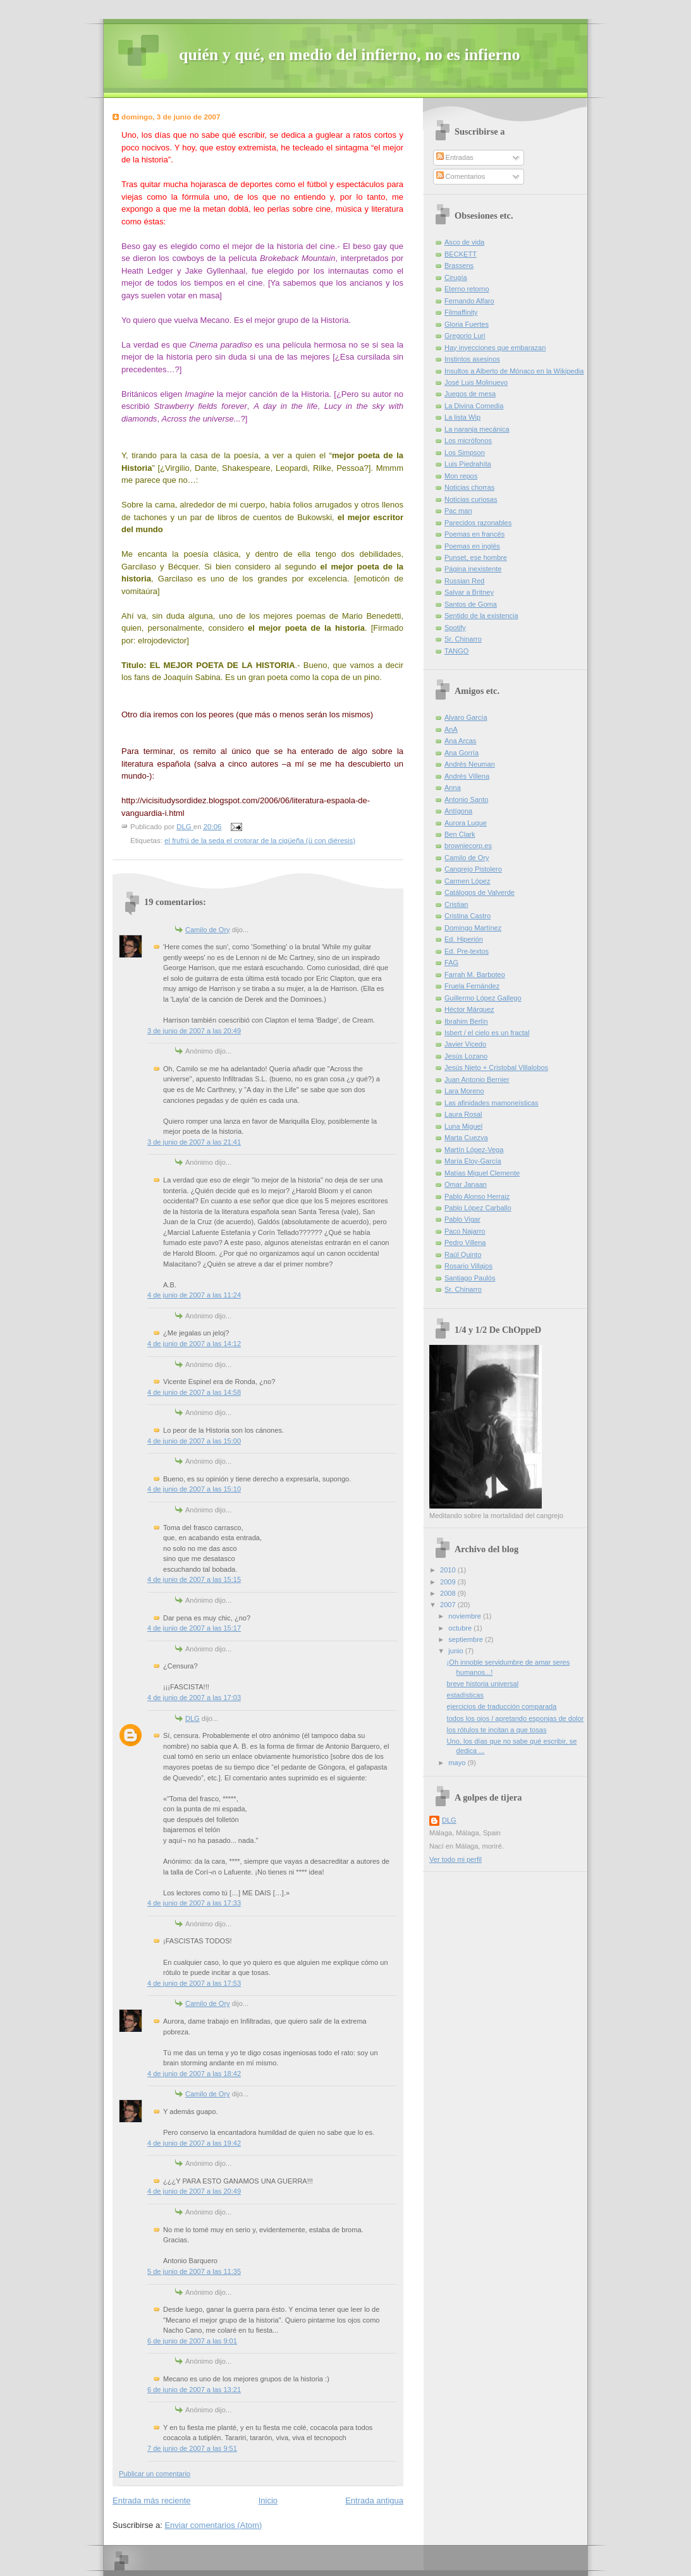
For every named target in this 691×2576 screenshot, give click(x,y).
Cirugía (455, 277)
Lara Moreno (464, 1091)
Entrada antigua (374, 2500)
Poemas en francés (474, 534)
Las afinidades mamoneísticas (491, 1103)
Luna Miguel (463, 1126)
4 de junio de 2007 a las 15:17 (194, 1628)
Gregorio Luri (464, 335)
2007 (449, 1604)
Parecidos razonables (477, 522)
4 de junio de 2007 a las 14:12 (194, 1343)
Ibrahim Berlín (466, 1021)
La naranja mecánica (477, 429)
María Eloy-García (472, 1161)
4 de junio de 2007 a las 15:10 (194, 1489)
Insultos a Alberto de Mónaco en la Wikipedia (514, 371)
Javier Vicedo (465, 1044)
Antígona (458, 811)
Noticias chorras (469, 487)
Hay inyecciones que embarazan (495, 347)
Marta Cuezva (466, 1137)
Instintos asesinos (472, 359)
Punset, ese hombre (475, 557)
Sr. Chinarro (463, 639)
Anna (452, 787)
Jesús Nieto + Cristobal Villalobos (496, 1067)
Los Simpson (464, 452)
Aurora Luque (465, 823)
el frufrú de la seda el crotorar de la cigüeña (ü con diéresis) (259, 840)
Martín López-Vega (473, 1149)
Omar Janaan (465, 1184)
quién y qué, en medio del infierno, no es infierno (349, 55)
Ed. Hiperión (463, 939)
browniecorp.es (468, 845)
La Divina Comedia (473, 406)
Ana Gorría (461, 752)
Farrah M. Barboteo (474, 974)
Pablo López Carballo (477, 1208)
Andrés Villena (466, 776)
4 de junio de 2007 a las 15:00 (194, 1441)
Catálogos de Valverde (479, 892)
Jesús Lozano (465, 1056)
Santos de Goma (470, 604)
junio (456, 1651)
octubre (461, 1628)
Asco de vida (464, 242)
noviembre (465, 1616)
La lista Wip (462, 417)
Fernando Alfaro (469, 301)
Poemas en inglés (472, 546)
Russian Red (464, 581)
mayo (457, 1762)
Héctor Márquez (469, 1009)
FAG (451, 962)
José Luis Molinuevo (476, 382)
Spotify (455, 627)
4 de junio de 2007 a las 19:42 (194, 2143)
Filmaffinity (461, 312)
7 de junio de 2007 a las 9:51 (192, 2448)
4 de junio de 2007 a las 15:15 (194, 1579)
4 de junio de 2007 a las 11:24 (194, 1295)
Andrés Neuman (469, 764)
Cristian (456, 904)
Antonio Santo (466, 799)
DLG (192, 1718)
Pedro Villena (465, 1242)
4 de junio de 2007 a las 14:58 (194, 1392)
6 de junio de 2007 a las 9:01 (192, 2341)
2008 (449, 1593)
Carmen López (467, 881)
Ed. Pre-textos (466, 951)
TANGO (456, 651)
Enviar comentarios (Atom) (213, 2525)
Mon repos (460, 476)
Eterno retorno (466, 289)
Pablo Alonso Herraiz (477, 1196)
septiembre (466, 1639)
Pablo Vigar (462, 1219)
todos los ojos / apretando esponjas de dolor (515, 1718)
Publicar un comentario (154, 2473)
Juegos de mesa (470, 394)
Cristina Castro (467, 916)
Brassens (459, 265)
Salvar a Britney (469, 592)
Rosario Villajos (468, 1266)
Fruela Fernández (471, 986)
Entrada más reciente (152, 2500)
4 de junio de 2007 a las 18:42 (194, 2073)
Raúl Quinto (462, 1254)
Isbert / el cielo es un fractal (486, 1032)
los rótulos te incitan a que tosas (497, 1730)
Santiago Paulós (469, 1278)
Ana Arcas (460, 740)
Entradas (455, 157)
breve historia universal (483, 1683)
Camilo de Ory (207, 929)
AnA (451, 729)
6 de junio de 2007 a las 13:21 (194, 2389)
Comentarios (461, 176)
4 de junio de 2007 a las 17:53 (194, 1983)
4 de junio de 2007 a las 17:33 (194, 1903)
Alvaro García (465, 717)
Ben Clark (459, 834)
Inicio (268, 2500)
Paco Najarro (464, 1231)
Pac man (458, 510)
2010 (449, 1570)
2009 (449, 1582)
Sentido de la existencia (481, 615)
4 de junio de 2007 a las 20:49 (194, 2191)
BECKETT (460, 254)
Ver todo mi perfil (455, 1859)
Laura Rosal (463, 1114)
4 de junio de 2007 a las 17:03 (194, 1697)
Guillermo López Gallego (483, 998)
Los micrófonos (468, 440)
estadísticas (465, 1695)
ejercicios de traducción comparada (502, 1706)
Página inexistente (472, 569)
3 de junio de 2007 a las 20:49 (194, 1031)
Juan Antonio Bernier (477, 1079)
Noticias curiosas (471, 499)
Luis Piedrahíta (467, 464)
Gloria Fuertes (466, 324)
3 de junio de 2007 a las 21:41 (194, 1142)
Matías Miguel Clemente (482, 1173)
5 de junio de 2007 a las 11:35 (194, 2271)
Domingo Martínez (472, 928)
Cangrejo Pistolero (473, 869)
